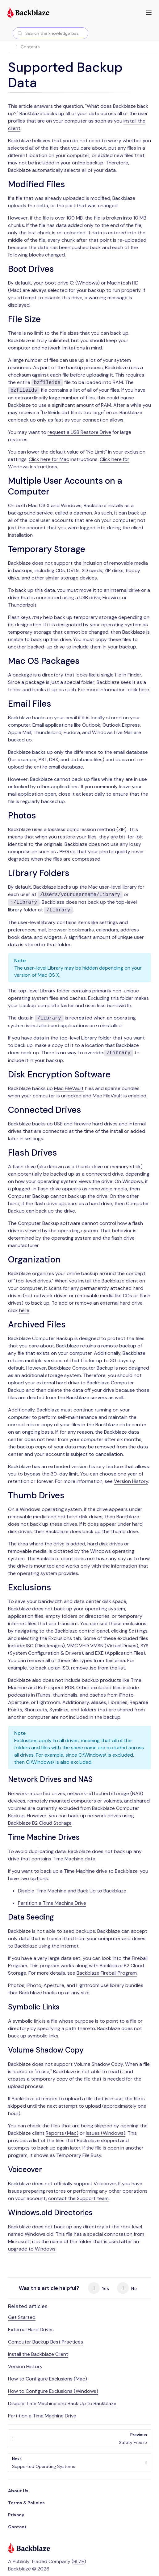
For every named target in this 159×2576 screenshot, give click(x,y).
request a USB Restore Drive (79, 432)
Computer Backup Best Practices (45, 2342)
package (22, 675)
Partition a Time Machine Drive (52, 1903)
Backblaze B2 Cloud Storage (40, 1823)
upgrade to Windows (32, 2249)
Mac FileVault (69, 1088)
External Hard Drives (31, 2329)
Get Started (22, 2317)
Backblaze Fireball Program (107, 1973)
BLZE (78, 2561)
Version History (131, 1481)
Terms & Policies (26, 2502)
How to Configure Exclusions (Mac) (47, 2379)
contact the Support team (78, 2198)
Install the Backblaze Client (38, 2354)
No (126, 2288)
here (144, 689)
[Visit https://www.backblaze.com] (28, 13)
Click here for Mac (49, 459)
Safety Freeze (133, 2438)
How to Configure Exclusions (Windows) (53, 2391)
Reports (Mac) (62, 2133)
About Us (18, 2490)
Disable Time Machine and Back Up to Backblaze (72, 1891)
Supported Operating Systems (43, 2462)
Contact (17, 2527)
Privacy (16, 2514)
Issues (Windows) (105, 2133)
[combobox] (50, 33)
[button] (149, 12)
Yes (98, 2288)
